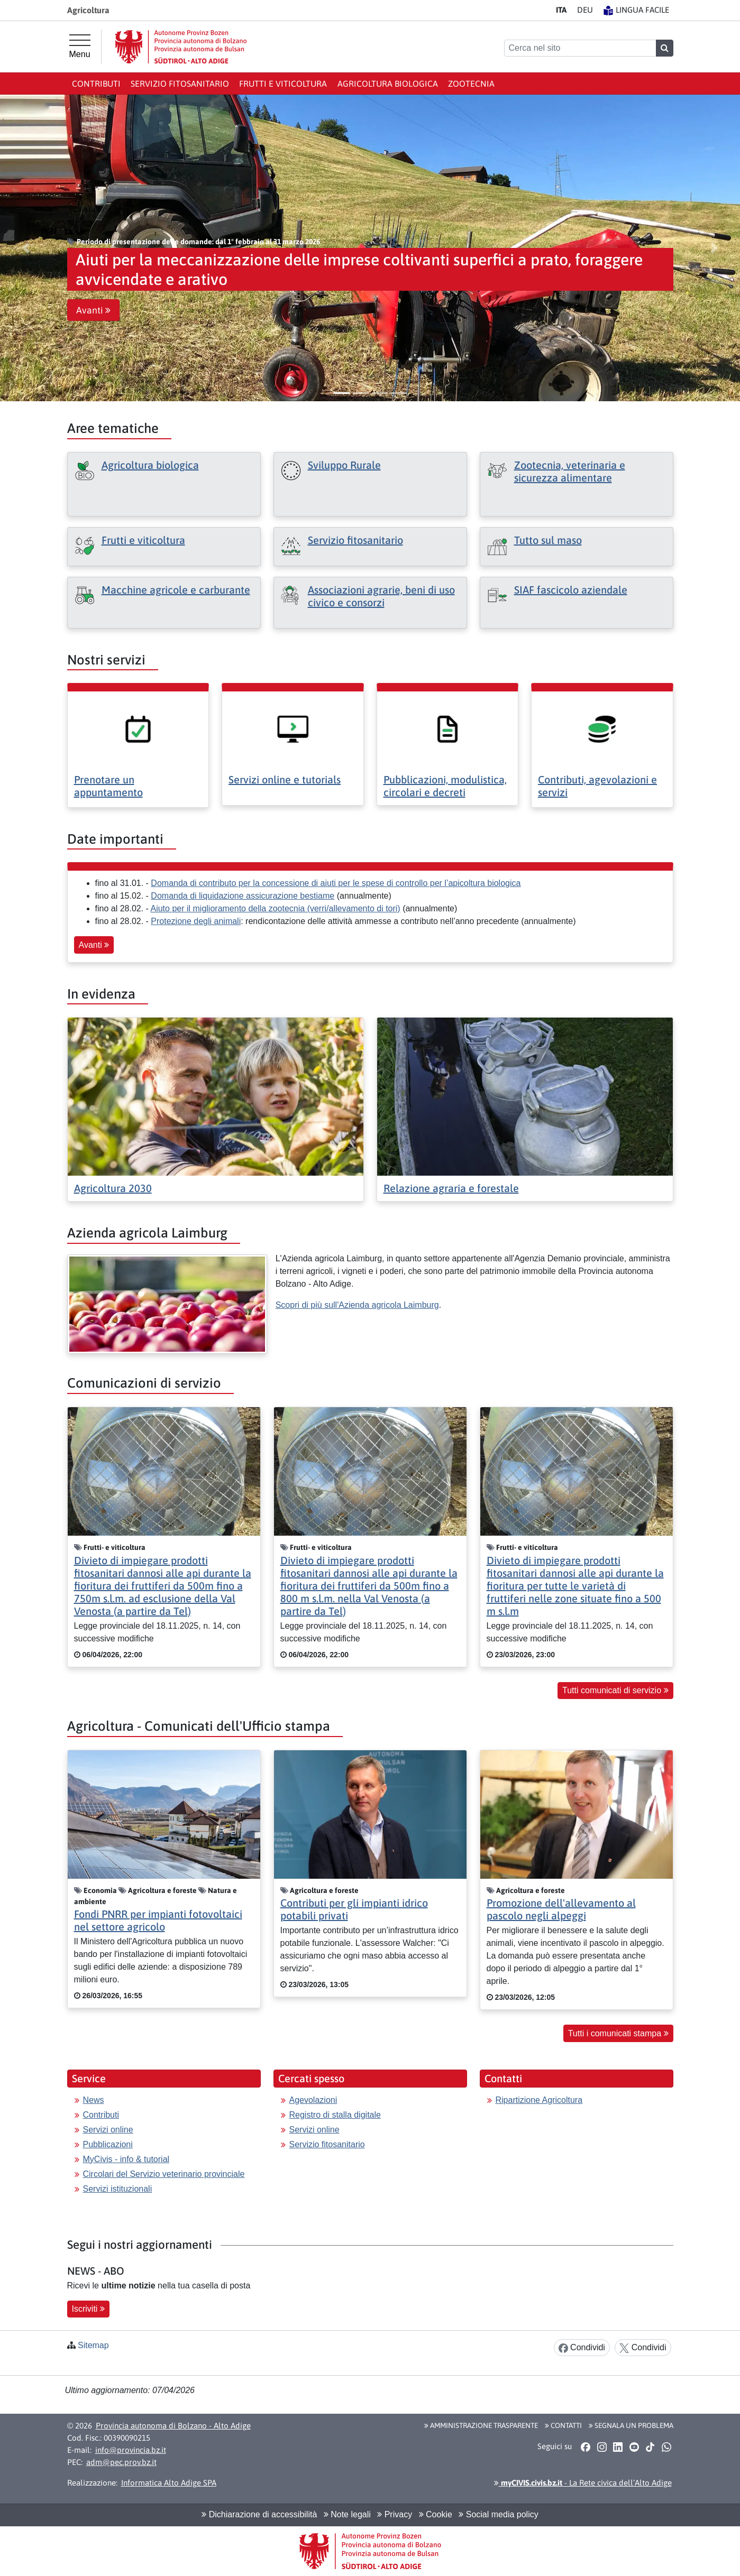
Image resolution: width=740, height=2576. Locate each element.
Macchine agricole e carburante (176, 590)
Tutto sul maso (548, 540)
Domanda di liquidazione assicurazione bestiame (242, 895)
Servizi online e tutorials (285, 779)
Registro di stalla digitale (335, 2114)
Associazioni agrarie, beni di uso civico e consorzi (381, 596)
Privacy (394, 2514)
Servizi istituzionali (117, 2188)
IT (561, 9)
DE (585, 9)
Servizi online (108, 2129)
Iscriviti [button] (88, 2308)
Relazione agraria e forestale (451, 1188)
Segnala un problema (631, 2425)
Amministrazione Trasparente (481, 2425)
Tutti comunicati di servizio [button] (615, 1690)
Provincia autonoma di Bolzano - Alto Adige (173, 2425)
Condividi (582, 2348)
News (93, 2099)
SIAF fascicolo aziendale (570, 590)
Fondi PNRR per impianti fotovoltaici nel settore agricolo (158, 1920)
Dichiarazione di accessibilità (259, 2514)
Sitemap (93, 2345)
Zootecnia (471, 83)
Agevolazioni (313, 2099)
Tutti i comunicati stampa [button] (618, 2033)
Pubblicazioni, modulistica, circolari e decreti (445, 785)
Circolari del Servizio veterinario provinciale (164, 2173)
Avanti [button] (93, 310)
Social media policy (498, 2514)
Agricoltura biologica (387, 83)
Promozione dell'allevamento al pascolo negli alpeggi (561, 1909)
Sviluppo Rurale (344, 465)
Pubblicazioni (108, 2144)
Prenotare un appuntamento (108, 785)
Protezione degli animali (196, 921)
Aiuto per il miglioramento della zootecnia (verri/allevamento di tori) (275, 908)
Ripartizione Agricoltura (539, 2099)
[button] (26, 248)
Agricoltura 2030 (113, 1188)
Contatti (563, 2425)
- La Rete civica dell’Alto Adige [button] (583, 2482)
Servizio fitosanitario (355, 540)
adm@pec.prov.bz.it (121, 2462)
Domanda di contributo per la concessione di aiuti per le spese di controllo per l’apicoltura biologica (335, 883)
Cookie (435, 2514)
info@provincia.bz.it (130, 2449)
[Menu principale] (80, 46)
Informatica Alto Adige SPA (168, 2482)
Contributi (96, 83)
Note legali (347, 2514)
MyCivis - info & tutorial (126, 2159)
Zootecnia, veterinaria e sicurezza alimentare (569, 471)
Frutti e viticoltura (283, 83)
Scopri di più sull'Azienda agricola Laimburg (357, 1304)
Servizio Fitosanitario (180, 83)
